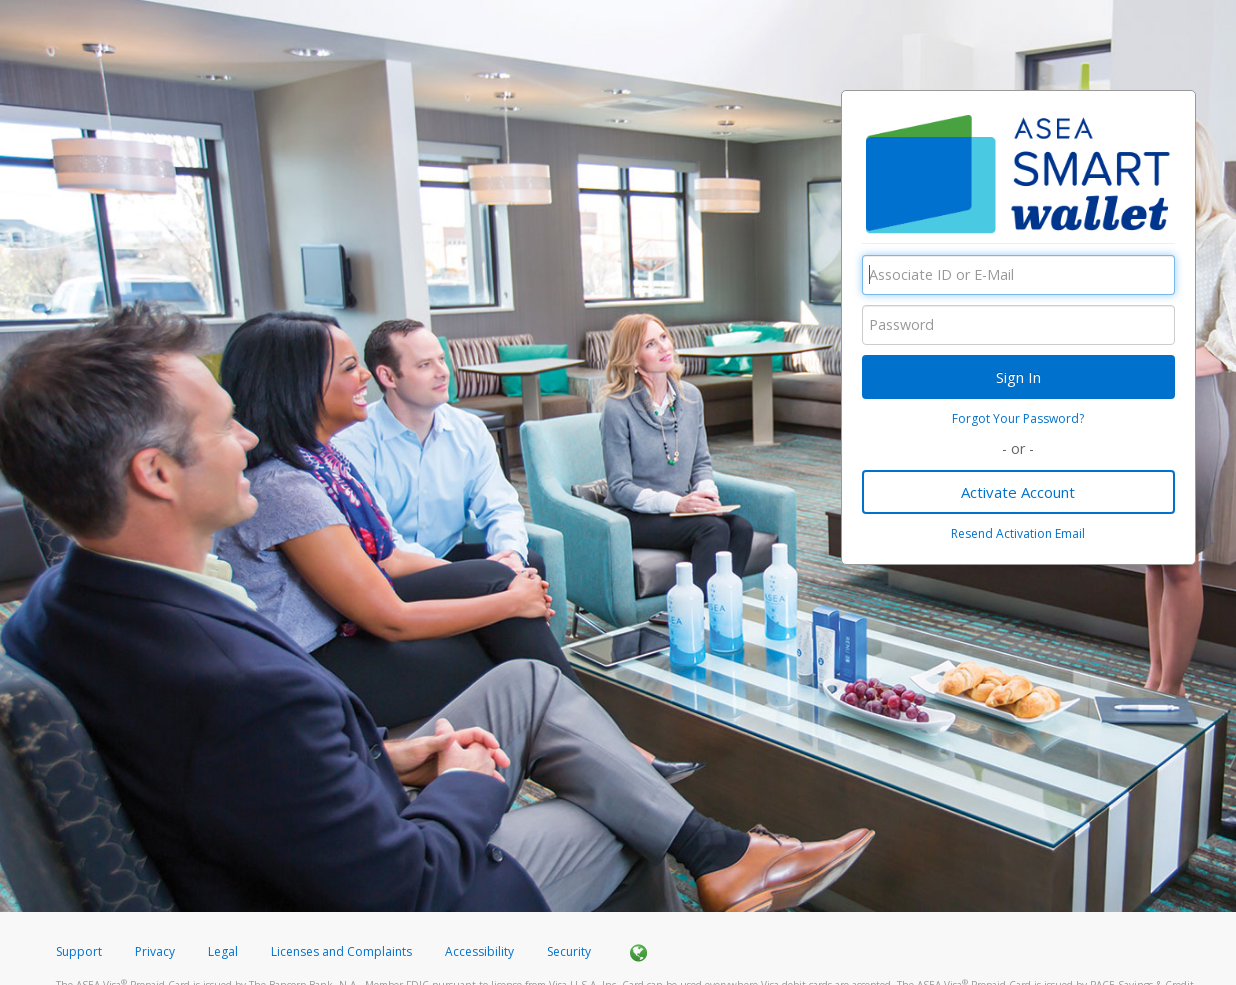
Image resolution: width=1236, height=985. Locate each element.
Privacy (155, 951)
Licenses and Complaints (343, 951)
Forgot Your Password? (1018, 418)
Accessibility (479, 951)
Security (569, 951)
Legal (223, 951)
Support (79, 951)
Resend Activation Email (1018, 533)
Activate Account (1018, 492)
